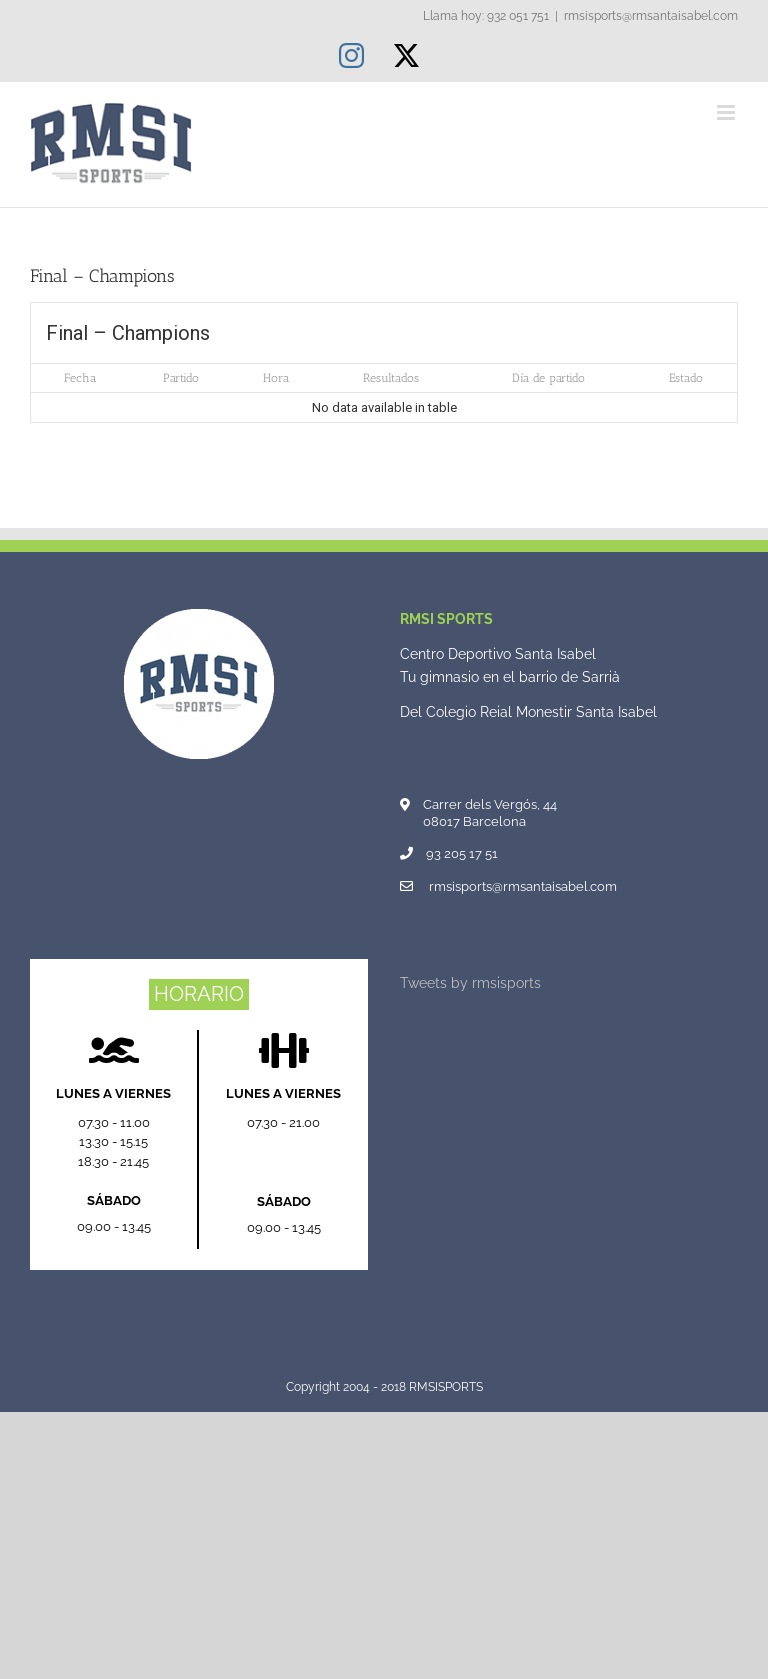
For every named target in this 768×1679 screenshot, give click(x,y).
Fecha (80, 378)
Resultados (391, 378)
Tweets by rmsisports (470, 983)
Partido (181, 378)
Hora (276, 378)
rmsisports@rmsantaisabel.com (651, 16)
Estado (686, 378)
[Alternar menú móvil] (727, 112)
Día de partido (548, 378)
